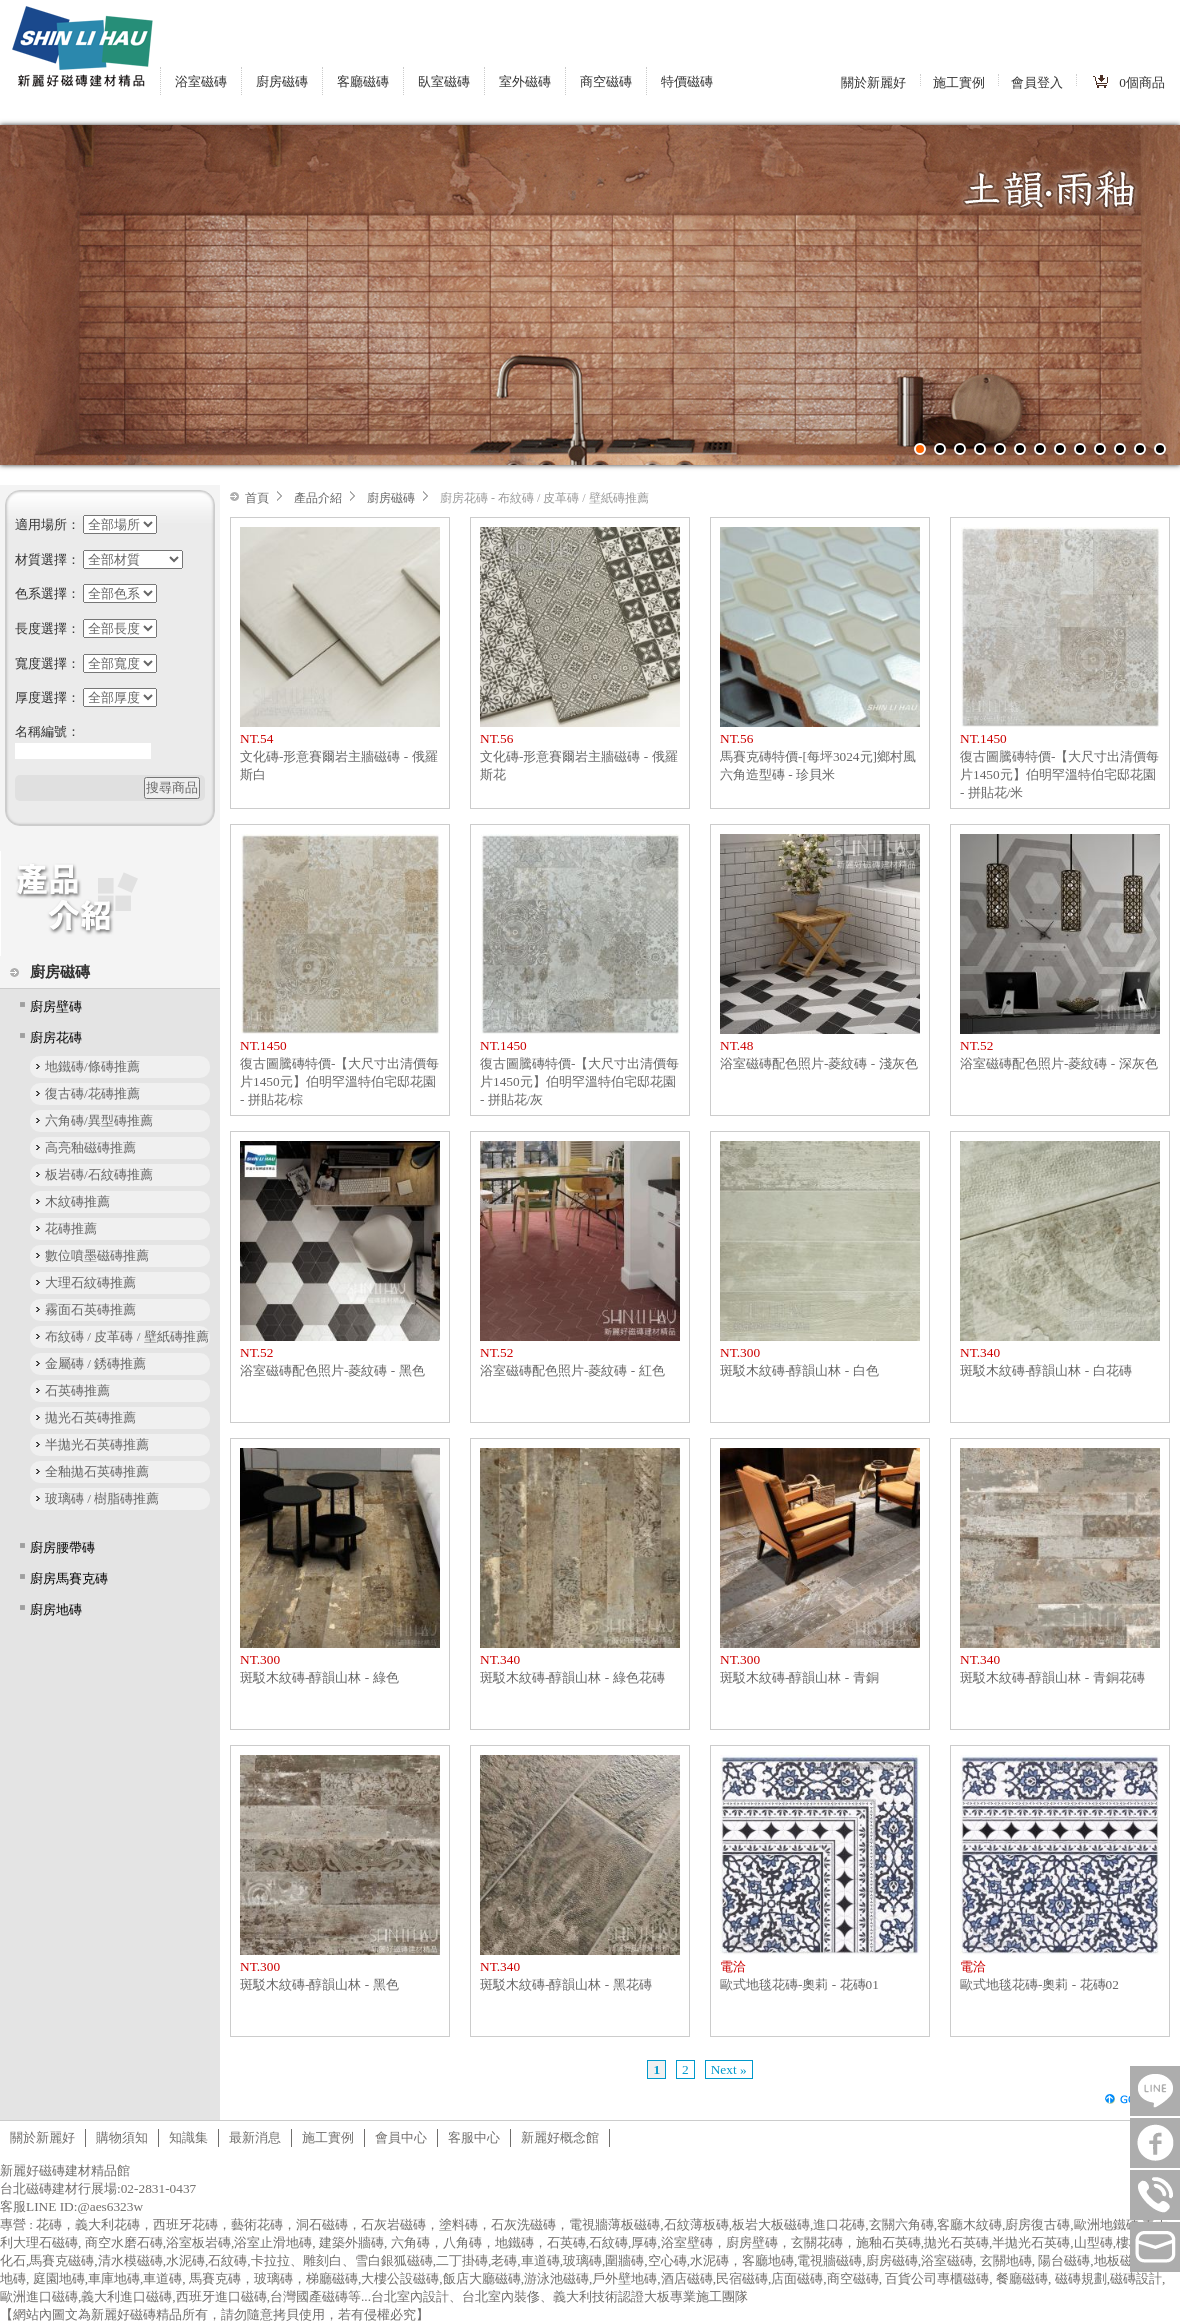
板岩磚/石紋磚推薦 (99, 1174)
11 (1120, 449)
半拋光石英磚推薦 (97, 1444)
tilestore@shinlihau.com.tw (1155, 2247)
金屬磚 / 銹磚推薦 (95, 1363)
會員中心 (401, 2137)
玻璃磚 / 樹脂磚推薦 (102, 1498)
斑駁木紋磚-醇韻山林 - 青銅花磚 (1052, 1677)
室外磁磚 (525, 81)
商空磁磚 (606, 81)
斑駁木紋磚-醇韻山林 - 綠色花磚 (572, 1677)
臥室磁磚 (444, 81)
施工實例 (959, 82)
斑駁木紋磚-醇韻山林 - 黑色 (319, 1984)
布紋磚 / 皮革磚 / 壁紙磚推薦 (127, 1336)
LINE (1155, 2091)
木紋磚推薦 (77, 1201)
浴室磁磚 (201, 81)
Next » (729, 2069)
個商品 (1142, 82)
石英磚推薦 (77, 1390)
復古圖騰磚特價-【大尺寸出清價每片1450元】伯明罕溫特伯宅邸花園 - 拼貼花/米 (1059, 774)
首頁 (257, 498)
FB (1155, 2143)
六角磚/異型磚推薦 (99, 1120)
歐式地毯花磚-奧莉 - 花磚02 (1039, 1984)
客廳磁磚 (363, 81)
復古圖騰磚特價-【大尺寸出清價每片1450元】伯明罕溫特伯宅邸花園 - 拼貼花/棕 (339, 1081)
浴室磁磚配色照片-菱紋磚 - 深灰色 (1059, 1063)
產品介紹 (318, 498)
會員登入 (1037, 82)
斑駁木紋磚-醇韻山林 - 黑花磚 (566, 1984)
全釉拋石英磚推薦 (97, 1471)
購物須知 (122, 2137)
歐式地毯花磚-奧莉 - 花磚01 (799, 1984)
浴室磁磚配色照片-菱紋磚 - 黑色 (332, 1370)
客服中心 (474, 2137)
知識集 (188, 2137)
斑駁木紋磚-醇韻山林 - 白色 (799, 1370)
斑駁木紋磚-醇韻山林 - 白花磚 (1046, 1370)
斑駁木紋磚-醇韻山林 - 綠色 (319, 1677)
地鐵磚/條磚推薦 (92, 1066)
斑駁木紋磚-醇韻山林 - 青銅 (799, 1677)
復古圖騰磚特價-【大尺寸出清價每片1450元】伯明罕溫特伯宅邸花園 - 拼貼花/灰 (579, 1081)
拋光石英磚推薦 (90, 1417)
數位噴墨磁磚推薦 (97, 1255)
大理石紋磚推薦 (90, 1282)
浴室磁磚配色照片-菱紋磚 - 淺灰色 (819, 1063)
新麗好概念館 (560, 2137)
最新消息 (255, 2137)
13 (1160, 449)
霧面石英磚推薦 (90, 1309)
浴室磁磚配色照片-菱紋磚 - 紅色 (572, 1370)
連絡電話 (1155, 2195)
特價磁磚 (687, 81)
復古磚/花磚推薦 (92, 1093)
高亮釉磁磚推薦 (90, 1147)
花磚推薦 (71, 1228)
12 (1140, 449)
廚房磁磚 (282, 81)
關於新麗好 (873, 82)
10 (1100, 449)
